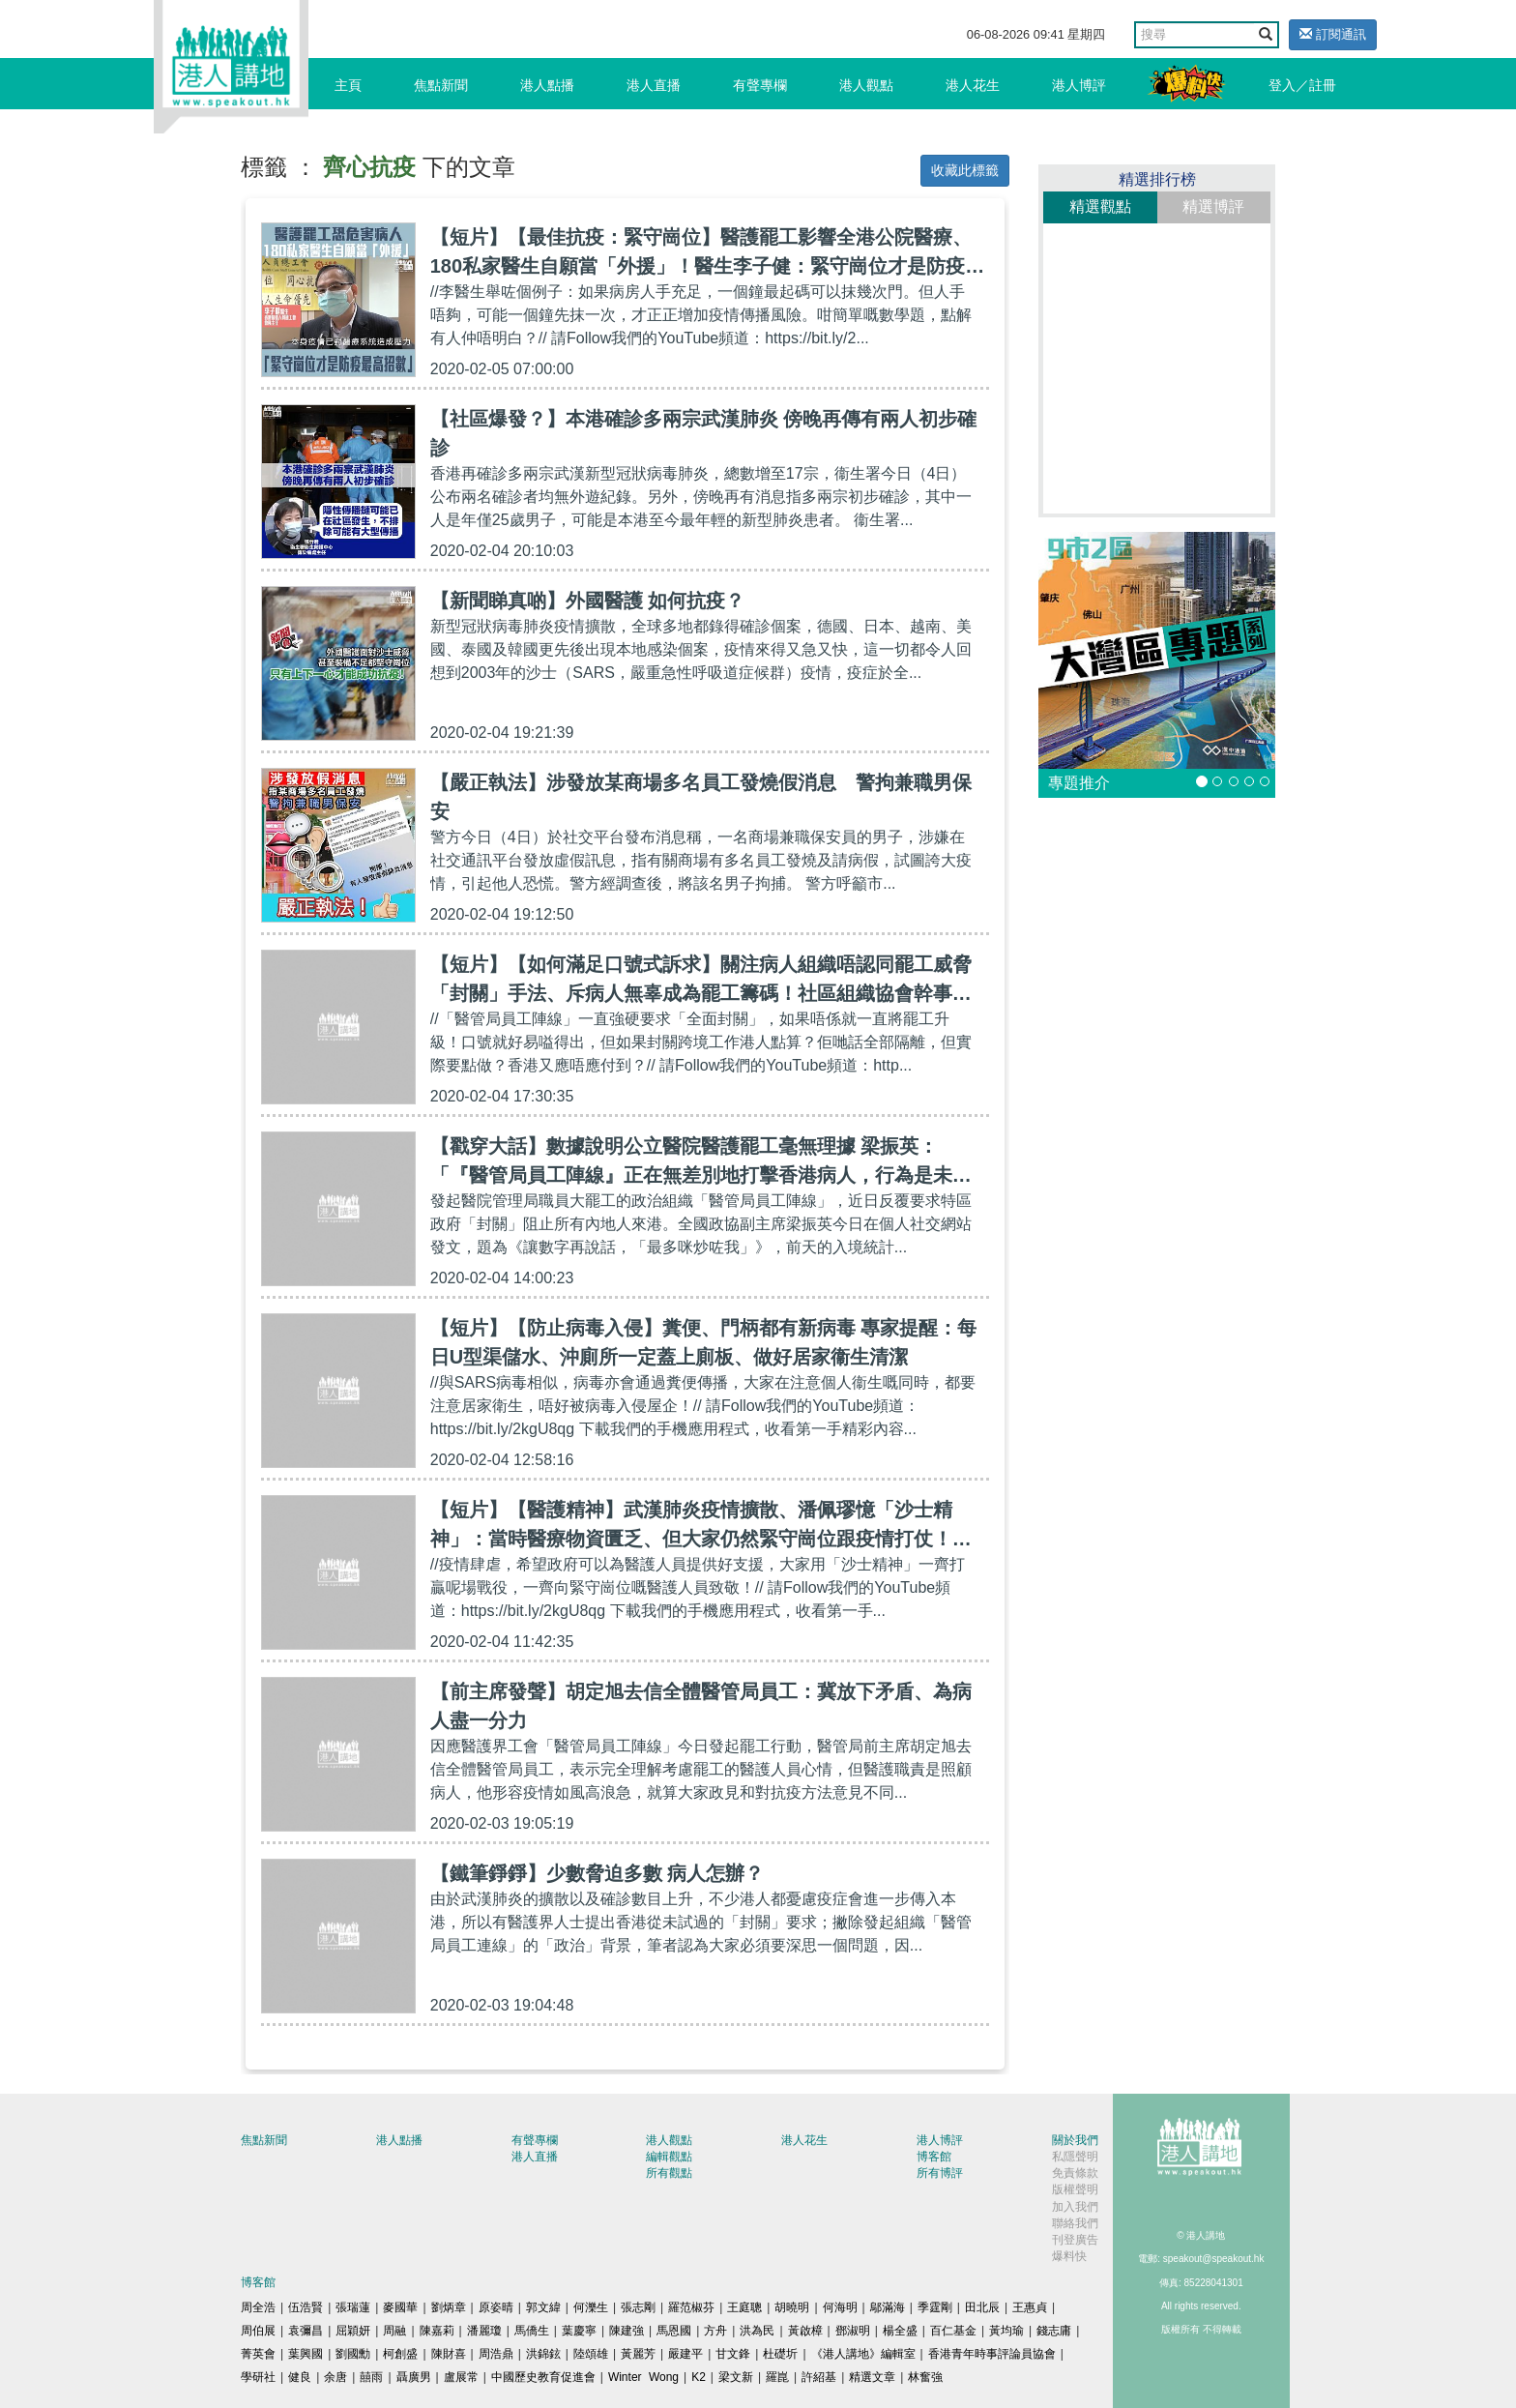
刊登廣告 (1075, 2239)
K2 (698, 2377)
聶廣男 (413, 2377)
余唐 (335, 2377)
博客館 (934, 2156)
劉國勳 (352, 2354)
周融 (394, 2330)
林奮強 (925, 2377)
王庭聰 (744, 2307)
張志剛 (638, 2307)
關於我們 (1075, 2140)
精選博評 (1213, 206)
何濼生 (590, 2307)
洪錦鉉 (543, 2354)
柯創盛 (400, 2354)
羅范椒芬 (691, 2307)
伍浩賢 (305, 2307)
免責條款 (1075, 2173)
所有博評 (940, 2173)
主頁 (348, 85)
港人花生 (973, 85)
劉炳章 (448, 2307)
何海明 (840, 2307)
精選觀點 (1100, 206)
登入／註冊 (1302, 85)
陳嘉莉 (437, 2330)
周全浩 (258, 2307)
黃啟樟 (805, 2330)
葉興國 (305, 2354)
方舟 (715, 2330)
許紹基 (819, 2377)
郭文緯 (543, 2307)
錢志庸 (1053, 2330)
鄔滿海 (887, 2307)
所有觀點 (669, 2173)
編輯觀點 (669, 2156)
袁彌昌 (305, 2330)
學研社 (258, 2377)
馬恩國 (673, 2330)
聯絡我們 (1075, 2223)
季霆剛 (935, 2307)
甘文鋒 (732, 2354)
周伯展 (258, 2330)
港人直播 (654, 85)
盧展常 (461, 2377)
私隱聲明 (1075, 2156)
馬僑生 (531, 2330)
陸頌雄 (590, 2354)
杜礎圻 (780, 2354)
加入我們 (1075, 2207)
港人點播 (547, 85)
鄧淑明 (852, 2330)
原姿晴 (496, 2307)
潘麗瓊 (484, 2330)
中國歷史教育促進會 (543, 2377)
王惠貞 (1029, 2307)
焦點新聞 (441, 85)
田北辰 (982, 2307)
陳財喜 (448, 2354)
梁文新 (735, 2377)
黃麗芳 (638, 2354)
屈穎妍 (352, 2330)
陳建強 (626, 2330)
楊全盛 (900, 2330)
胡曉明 (791, 2307)
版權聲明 (1075, 2189)
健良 (299, 2377)
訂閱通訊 (1332, 34)
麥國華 (400, 2307)
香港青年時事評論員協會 (992, 2354)
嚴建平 (685, 2354)
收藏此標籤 (965, 170)
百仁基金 (953, 2330)
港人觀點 (866, 85)
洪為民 (757, 2330)
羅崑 (777, 2377)
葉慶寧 (579, 2330)
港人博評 (1079, 85)
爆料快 (1069, 2256)
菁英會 (258, 2354)
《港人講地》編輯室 (863, 2354)
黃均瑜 (1006, 2330)
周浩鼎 (496, 2354)
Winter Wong (643, 2377)
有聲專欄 (760, 85)
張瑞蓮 (352, 2307)
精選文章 (872, 2377)
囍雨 (371, 2377)
